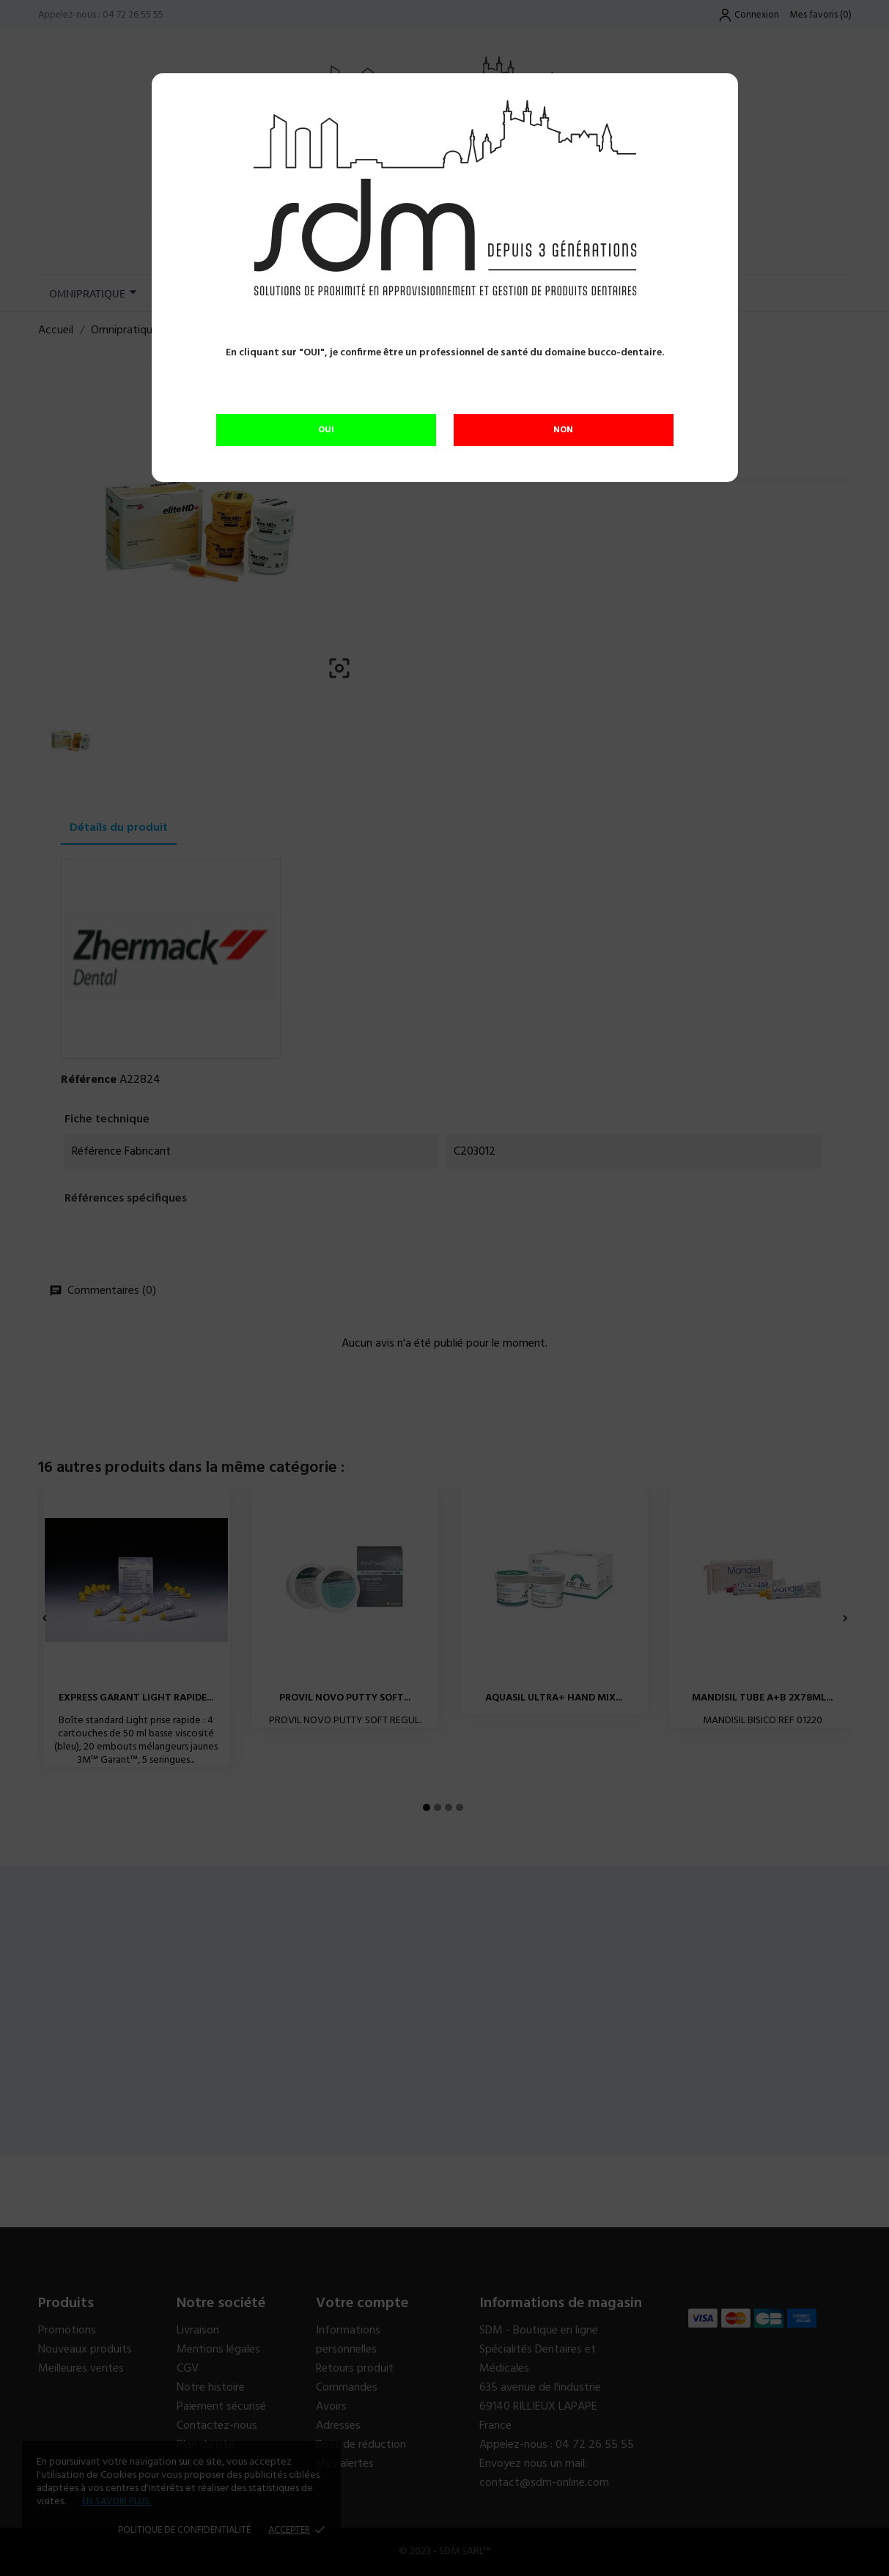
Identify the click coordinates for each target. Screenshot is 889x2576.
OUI (326, 430)
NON (563, 430)
